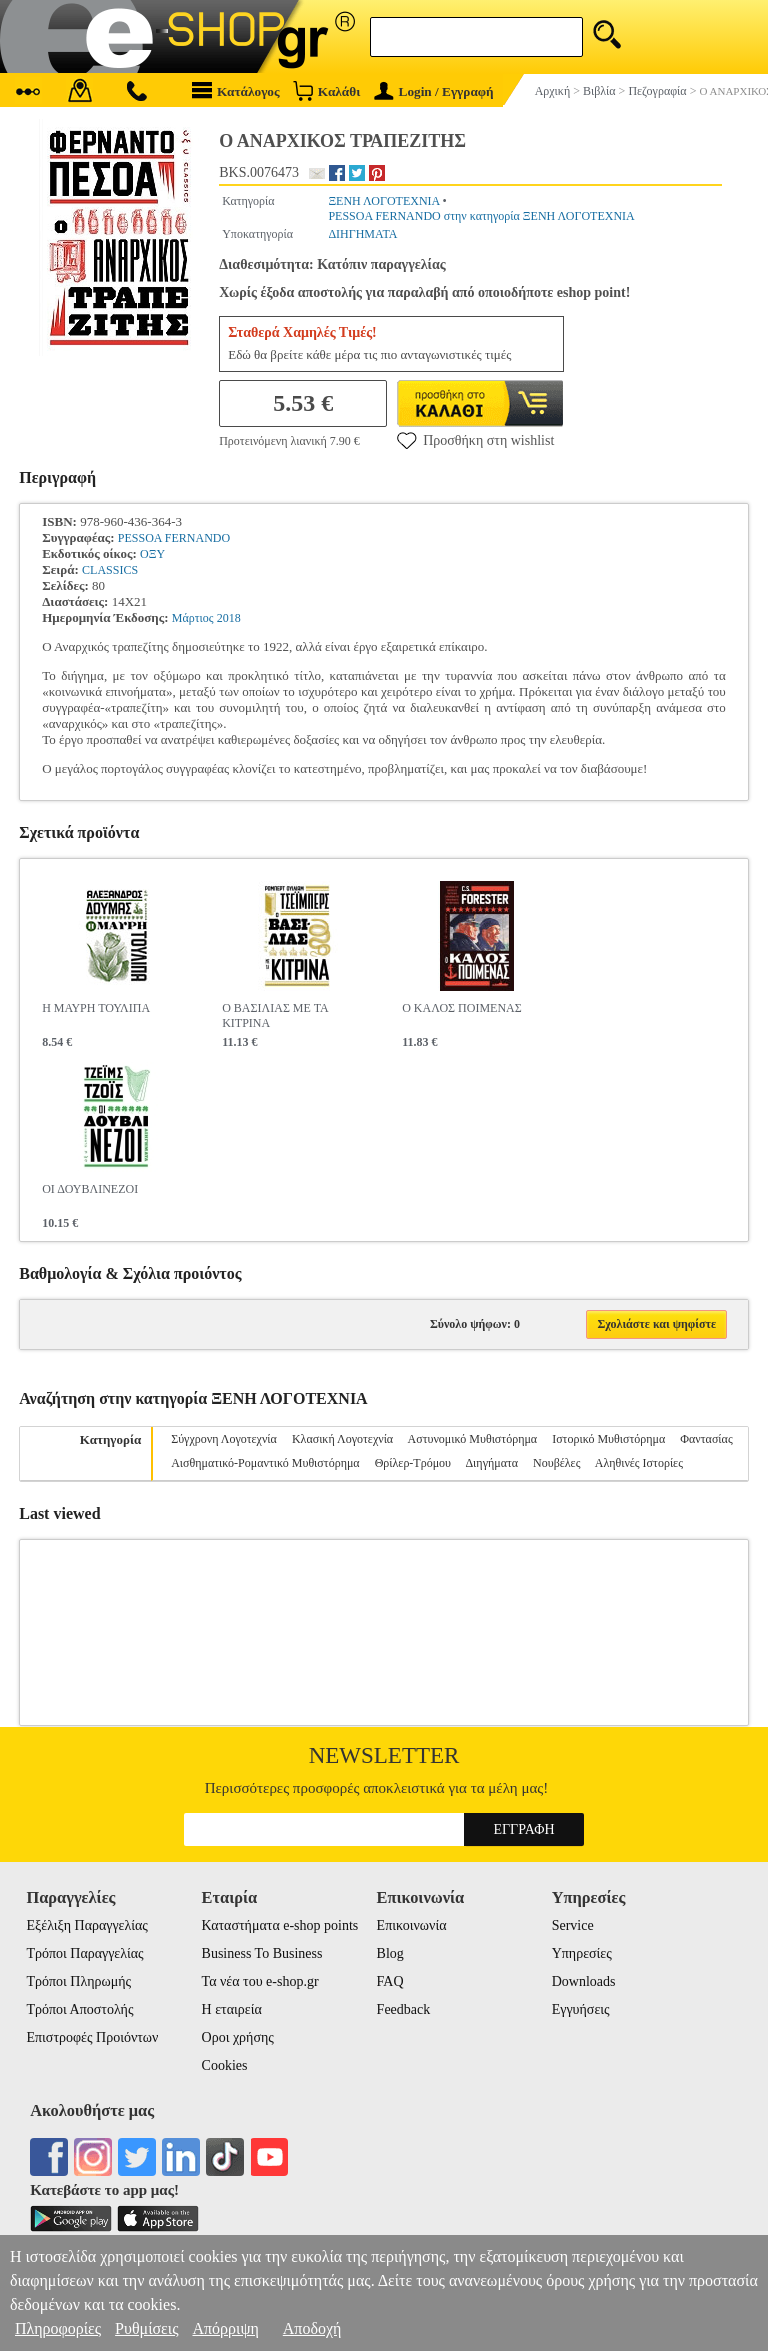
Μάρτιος (193, 618)
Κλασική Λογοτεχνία (342, 1439)
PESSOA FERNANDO (174, 538)
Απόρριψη (225, 2328)
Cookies (225, 2065)
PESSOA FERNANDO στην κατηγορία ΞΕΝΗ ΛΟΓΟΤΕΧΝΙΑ (481, 216)
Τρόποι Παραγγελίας (84, 1953)
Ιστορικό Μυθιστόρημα (608, 1439)
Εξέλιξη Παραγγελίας (86, 1925)
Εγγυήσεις (581, 2009)
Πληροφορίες (58, 2328)
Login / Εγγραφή (434, 91)
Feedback (404, 2009)
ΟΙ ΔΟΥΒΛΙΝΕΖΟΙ (90, 1189)
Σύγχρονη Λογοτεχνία (224, 1439)
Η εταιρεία (232, 2009)
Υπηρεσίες (582, 1953)
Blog (390, 1953)
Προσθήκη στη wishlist (475, 440)
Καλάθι (326, 90)
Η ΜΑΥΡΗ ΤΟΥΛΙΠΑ (96, 1008)
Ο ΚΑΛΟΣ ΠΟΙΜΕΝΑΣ (462, 1008)
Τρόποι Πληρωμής (78, 1981)
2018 (229, 618)
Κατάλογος (236, 90)
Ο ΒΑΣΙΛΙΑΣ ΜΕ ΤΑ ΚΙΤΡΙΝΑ (275, 1015)
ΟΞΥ (152, 554)
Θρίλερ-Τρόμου (413, 1463)
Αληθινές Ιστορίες (639, 1463)
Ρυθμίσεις (146, 2328)
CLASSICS (110, 570)
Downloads (584, 1981)
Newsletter (384, 1755)
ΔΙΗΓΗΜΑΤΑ (362, 234)
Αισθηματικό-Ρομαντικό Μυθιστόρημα (265, 1463)
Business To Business (262, 1953)
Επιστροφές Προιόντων (92, 2037)
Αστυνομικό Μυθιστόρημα (473, 1439)
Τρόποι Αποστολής (79, 2009)
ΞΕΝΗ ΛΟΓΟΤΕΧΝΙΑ (383, 201)
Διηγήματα (491, 1463)
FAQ (390, 1981)
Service (573, 1925)
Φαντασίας (706, 1439)
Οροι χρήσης (238, 2037)
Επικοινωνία (412, 1925)
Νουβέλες (556, 1463)
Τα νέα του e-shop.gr (260, 1981)
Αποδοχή (312, 2328)
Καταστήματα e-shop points (280, 1925)
